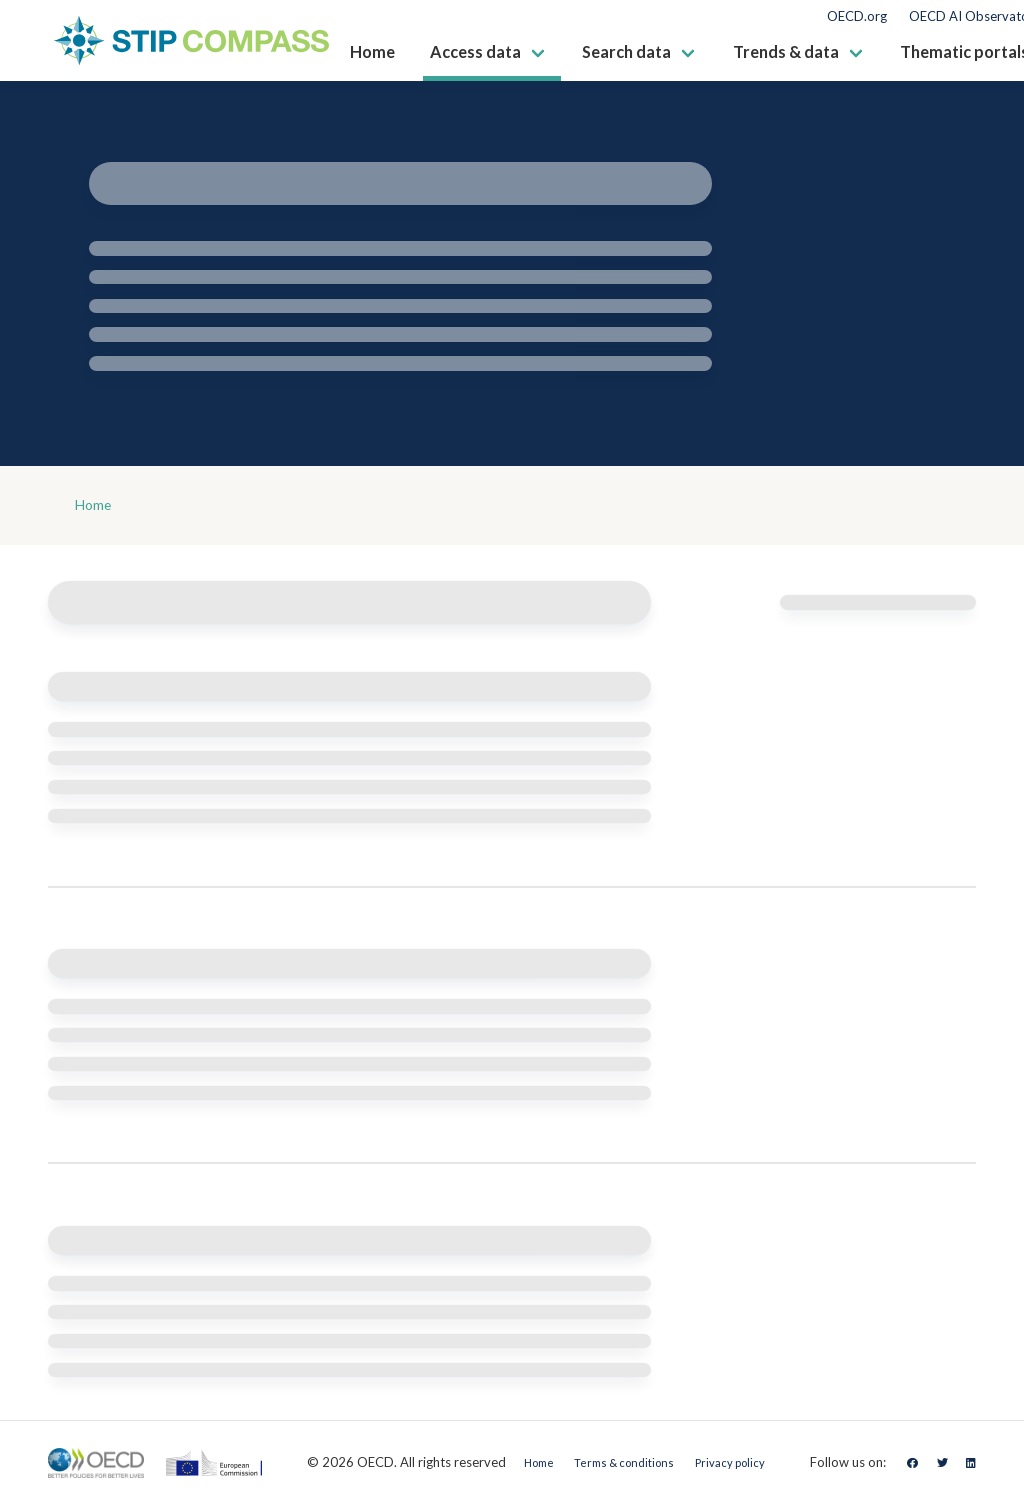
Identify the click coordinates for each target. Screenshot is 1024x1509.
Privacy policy (737, 1467)
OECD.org (857, 16)
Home (97, 507)
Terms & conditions (615, 1467)
